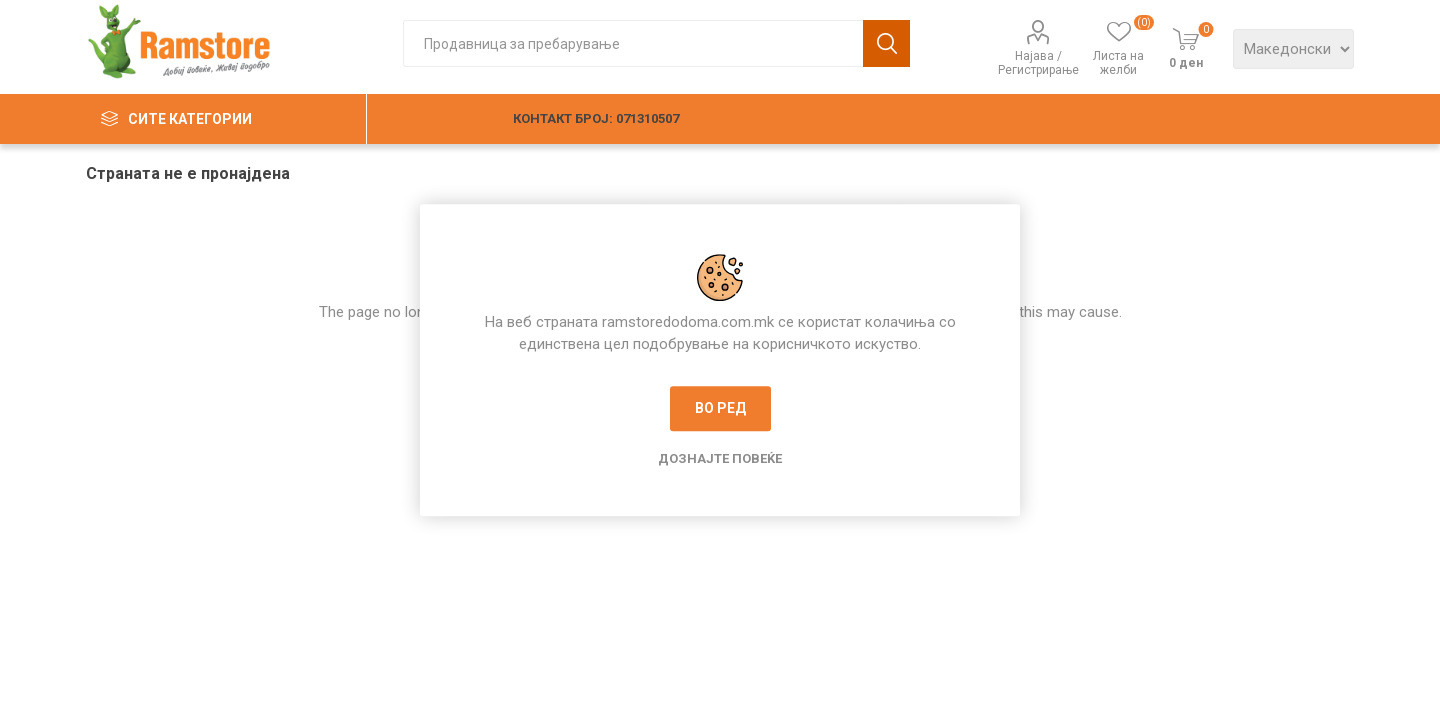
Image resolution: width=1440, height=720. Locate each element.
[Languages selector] (1293, 49)
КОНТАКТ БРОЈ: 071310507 (596, 118)
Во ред (720, 408)
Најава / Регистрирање (1038, 63)
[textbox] (633, 43)
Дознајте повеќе (720, 458)
